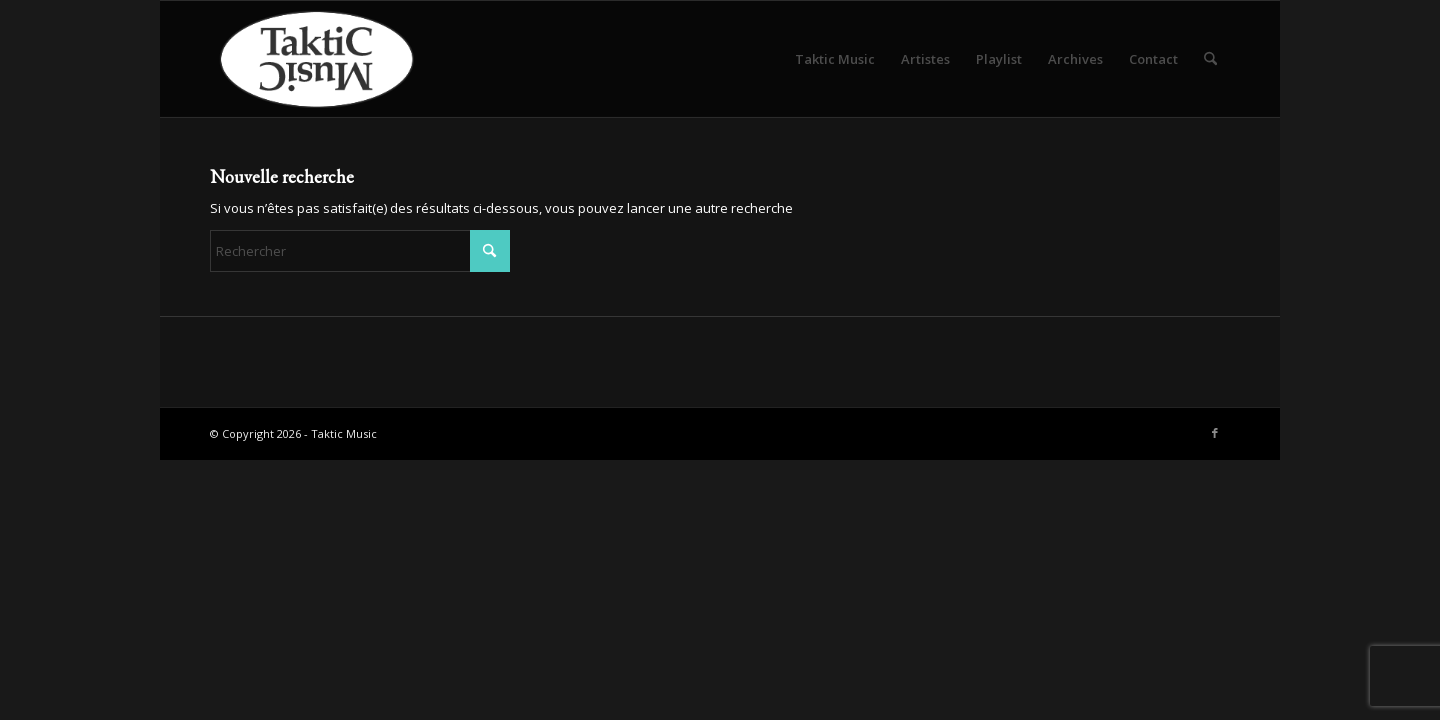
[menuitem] (835, 59)
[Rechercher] (1210, 59)
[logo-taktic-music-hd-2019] (336, 59)
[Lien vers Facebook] (1215, 433)
